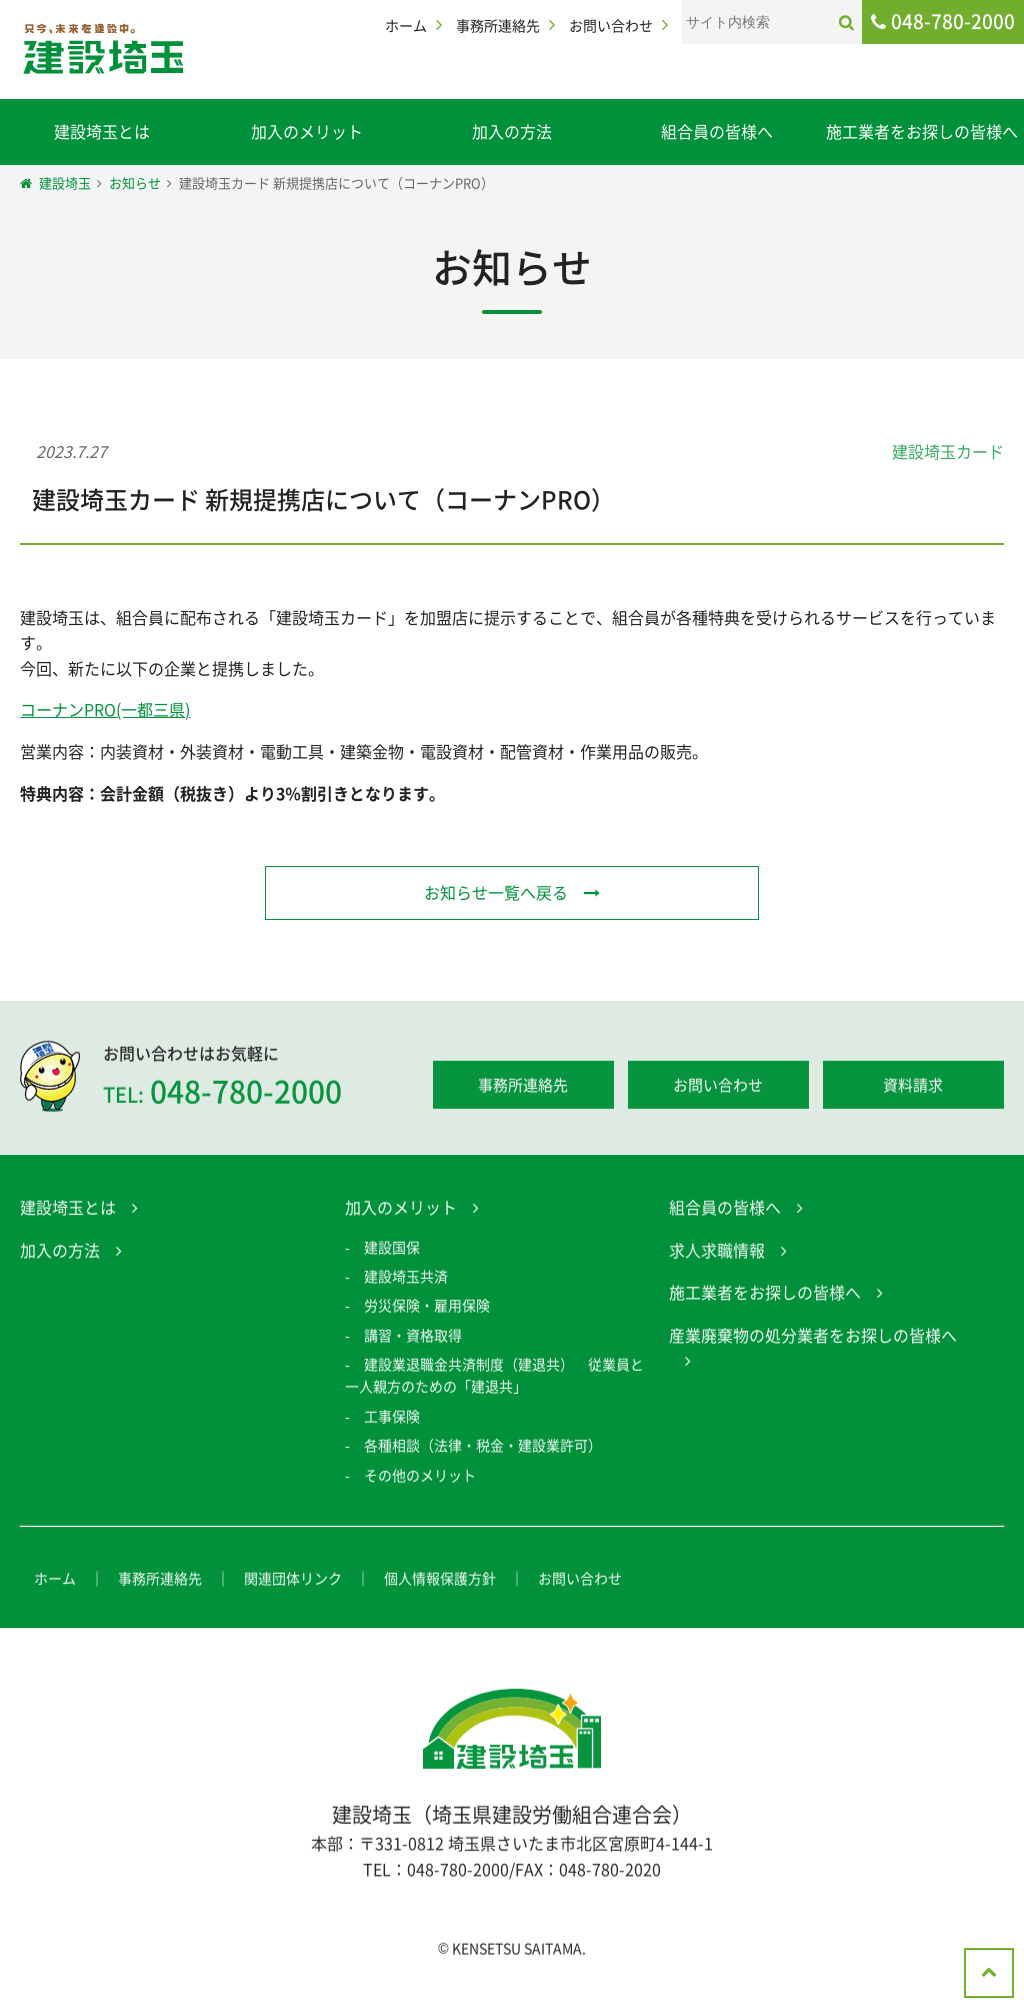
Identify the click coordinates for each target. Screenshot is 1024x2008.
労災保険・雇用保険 (427, 1310)
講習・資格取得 (413, 1340)
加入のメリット (307, 131)
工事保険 (392, 1421)
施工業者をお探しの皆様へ (922, 131)
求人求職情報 (717, 1254)
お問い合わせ (611, 25)
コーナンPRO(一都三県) (105, 709)
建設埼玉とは (102, 131)
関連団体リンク (293, 1583)
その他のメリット (420, 1480)
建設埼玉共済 (406, 1281)
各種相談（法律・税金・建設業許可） (483, 1450)
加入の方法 (512, 131)
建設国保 (392, 1251)
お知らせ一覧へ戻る (496, 892)
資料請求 (913, 1090)
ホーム (406, 25)
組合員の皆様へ (717, 131)
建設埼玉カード (948, 451)
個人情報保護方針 (440, 1583)
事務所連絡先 (498, 25)
